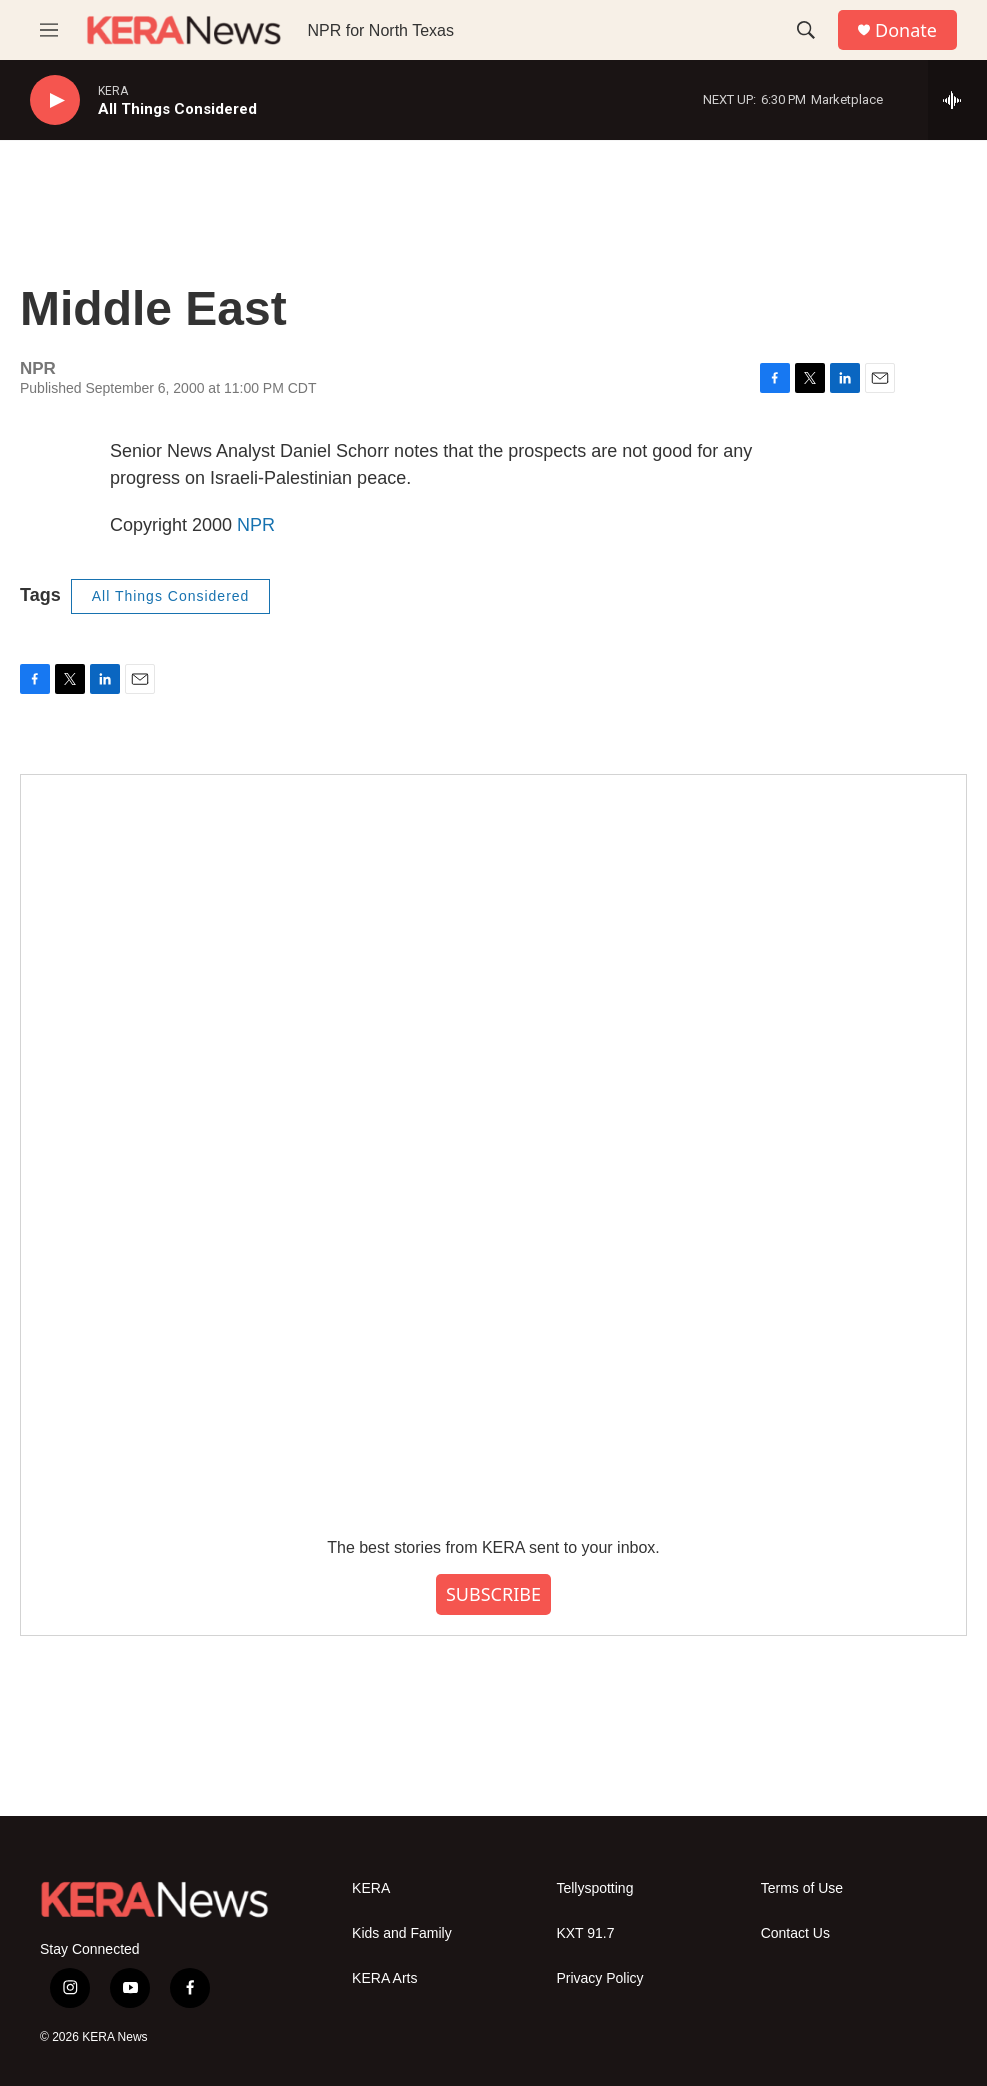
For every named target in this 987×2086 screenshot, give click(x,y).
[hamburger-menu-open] (49, 30)
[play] (55, 100)
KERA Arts (384, 1978)
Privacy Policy (599, 1978)
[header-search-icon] (806, 30)
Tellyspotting (594, 1888)
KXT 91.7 (585, 1933)
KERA (371, 1888)
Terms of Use (802, 1888)
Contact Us (795, 1933)
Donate (906, 30)
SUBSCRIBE (493, 1594)
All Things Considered (171, 596)
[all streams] (957, 100)
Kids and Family (402, 1933)
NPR (256, 525)
